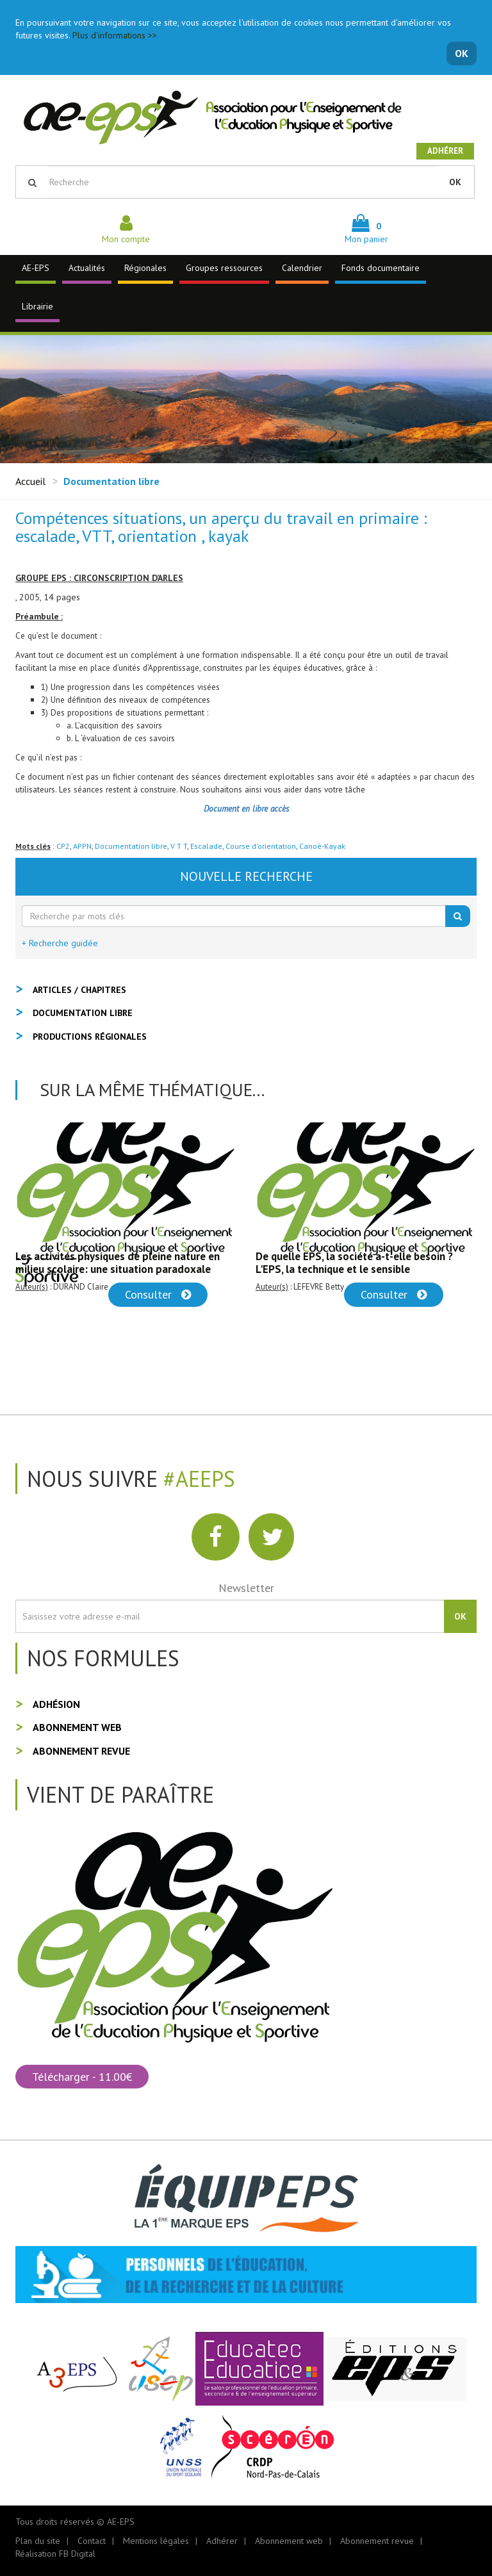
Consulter (158, 1294)
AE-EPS (35, 268)
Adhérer (445, 150)
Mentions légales (156, 2541)
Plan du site (37, 2541)
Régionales (145, 268)
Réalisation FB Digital (55, 2553)
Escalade (206, 846)
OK (461, 53)
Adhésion (56, 1704)
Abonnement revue (81, 1750)
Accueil (30, 481)
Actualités (87, 268)
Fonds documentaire (380, 268)
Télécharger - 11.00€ (82, 2076)
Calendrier (302, 268)
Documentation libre (131, 846)
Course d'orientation (261, 846)
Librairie (37, 306)
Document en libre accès (246, 808)
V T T (178, 846)
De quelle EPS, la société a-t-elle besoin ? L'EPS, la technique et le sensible (354, 1262)
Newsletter (246, 1587)
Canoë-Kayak (322, 846)
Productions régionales (90, 1036)
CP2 (63, 846)
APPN (82, 846)
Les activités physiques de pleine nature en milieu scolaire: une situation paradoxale (117, 1262)
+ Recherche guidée (60, 943)
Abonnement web (77, 1727)
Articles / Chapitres (79, 990)
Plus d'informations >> (114, 35)
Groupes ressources (224, 268)
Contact (92, 2541)
